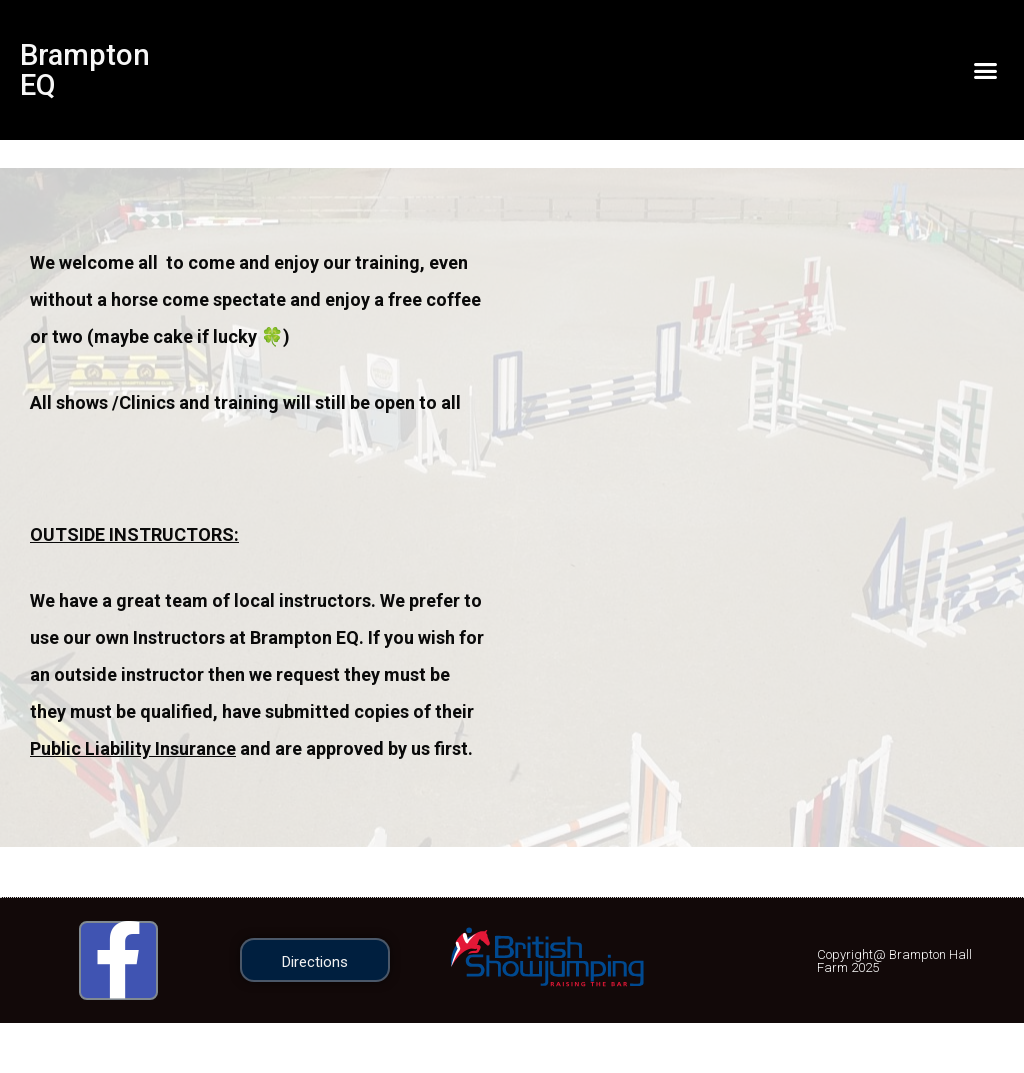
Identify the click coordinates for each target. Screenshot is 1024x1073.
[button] (985, 70)
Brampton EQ (86, 69)
